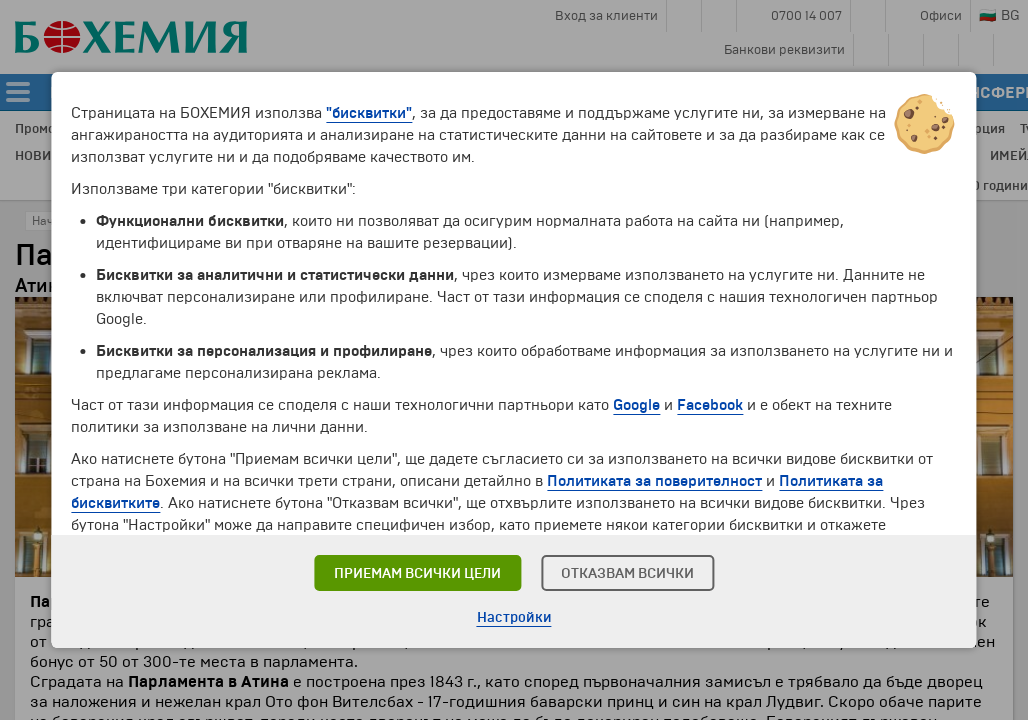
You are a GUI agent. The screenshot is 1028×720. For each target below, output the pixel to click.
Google (636, 405)
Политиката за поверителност (654, 481)
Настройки (514, 617)
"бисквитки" (369, 113)
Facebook (710, 405)
